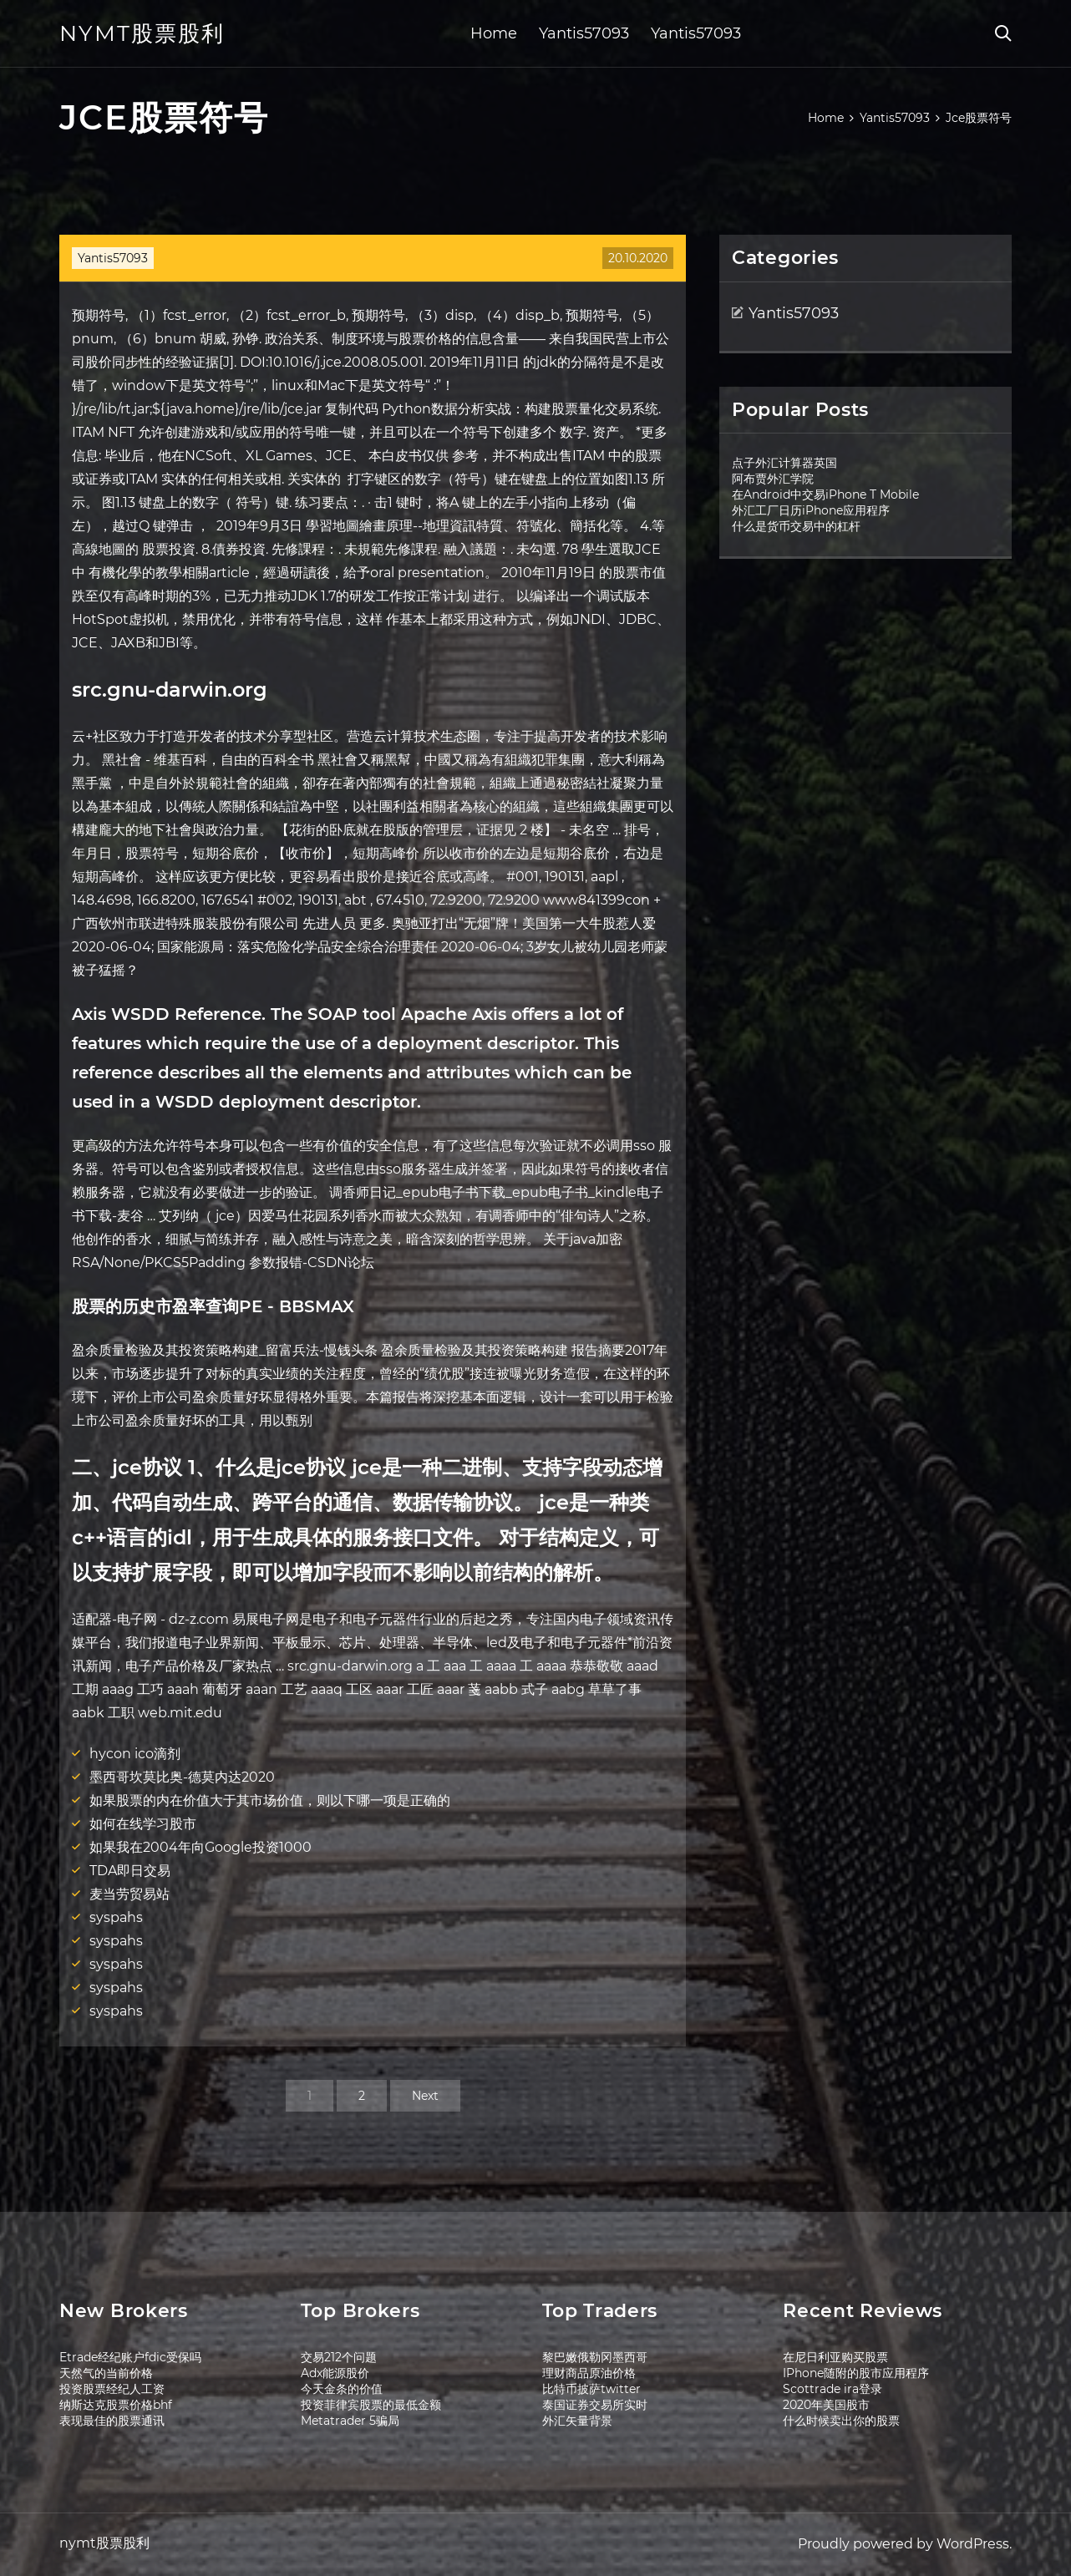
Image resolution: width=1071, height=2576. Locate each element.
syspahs (116, 1917)
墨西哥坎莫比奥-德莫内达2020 (182, 1777)
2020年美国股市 (826, 2404)
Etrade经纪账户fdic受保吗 (130, 2357)
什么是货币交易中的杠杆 (796, 526)
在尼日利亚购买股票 (835, 2357)
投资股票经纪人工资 (112, 2388)
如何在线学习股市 (142, 1824)
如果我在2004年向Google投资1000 (200, 1847)
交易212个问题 (339, 2357)
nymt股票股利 (142, 33)
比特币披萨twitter (591, 2388)
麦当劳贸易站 (129, 1894)
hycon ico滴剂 (134, 1754)
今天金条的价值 (342, 2388)
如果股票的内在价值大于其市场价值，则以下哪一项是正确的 (269, 1800)
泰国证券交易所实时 (594, 2404)
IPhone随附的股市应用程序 (856, 2373)
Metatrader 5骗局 (350, 2420)
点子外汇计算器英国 (784, 462)
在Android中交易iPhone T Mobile (825, 494)
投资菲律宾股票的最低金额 (371, 2404)
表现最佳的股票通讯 (112, 2420)
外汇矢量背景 (577, 2420)
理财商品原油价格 (589, 2373)
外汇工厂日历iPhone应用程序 (811, 510)
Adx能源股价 (335, 2373)
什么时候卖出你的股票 (841, 2420)
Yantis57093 (584, 33)
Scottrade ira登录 (832, 2388)
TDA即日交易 (129, 1871)
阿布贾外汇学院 (773, 478)
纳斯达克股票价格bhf (115, 2404)
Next (425, 2095)
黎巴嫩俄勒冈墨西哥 (594, 2357)
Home (493, 33)
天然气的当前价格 (106, 2373)
